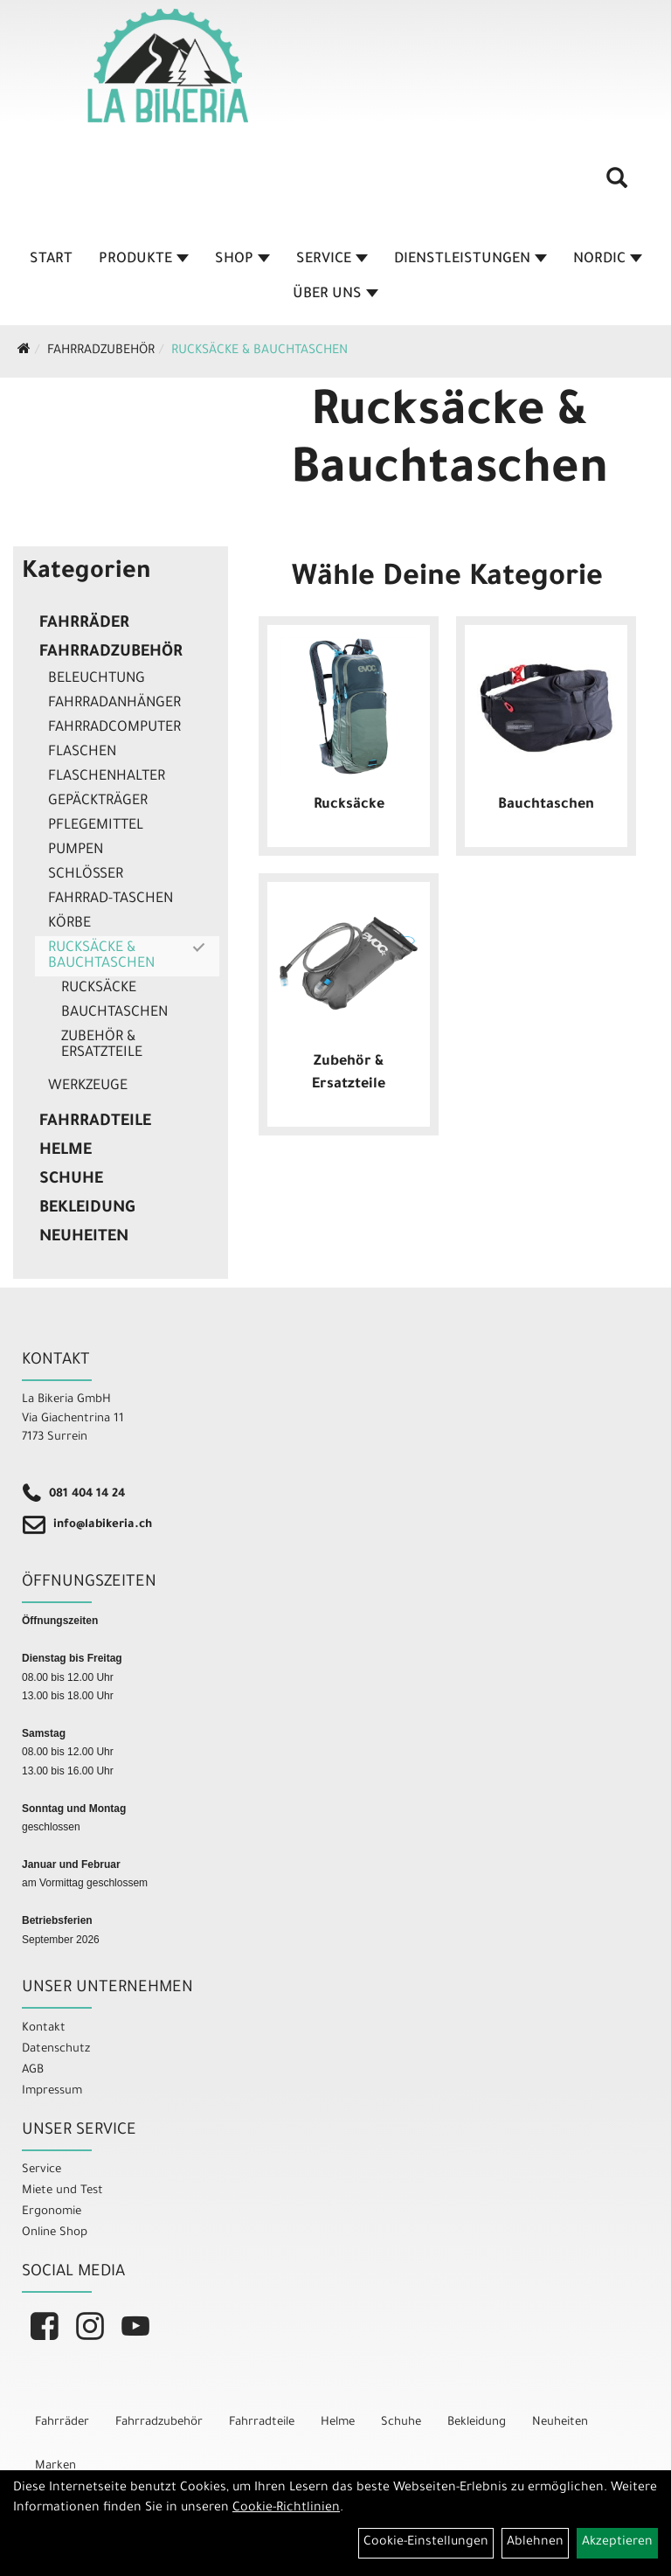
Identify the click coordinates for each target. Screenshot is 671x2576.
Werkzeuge (88, 1086)
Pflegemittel (95, 826)
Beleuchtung (96, 679)
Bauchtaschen (114, 1013)
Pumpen (75, 850)
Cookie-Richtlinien (286, 2509)
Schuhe (71, 1180)
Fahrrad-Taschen (110, 899)
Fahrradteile (95, 1122)
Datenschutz (56, 2049)
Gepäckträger (98, 801)
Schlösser (85, 875)
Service (332, 259)
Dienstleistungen (470, 259)
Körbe (69, 924)
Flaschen (82, 752)
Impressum (52, 2091)
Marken (55, 2466)
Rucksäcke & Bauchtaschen (259, 351)
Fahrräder (84, 624)
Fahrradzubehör (101, 351)
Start (51, 259)
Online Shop (54, 2232)
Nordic (607, 259)
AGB (33, 2070)
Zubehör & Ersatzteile (101, 1045)
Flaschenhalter (106, 777)
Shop (242, 259)
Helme (65, 1151)
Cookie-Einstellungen (425, 2543)
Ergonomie (51, 2211)
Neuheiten (83, 1237)
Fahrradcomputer (114, 728)
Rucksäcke (98, 988)
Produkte (144, 259)
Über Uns (335, 294)
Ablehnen (535, 2543)
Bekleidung (87, 1209)
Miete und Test (62, 2191)
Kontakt (44, 2028)
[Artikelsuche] (616, 184)
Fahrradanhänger (114, 704)
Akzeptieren (617, 2543)
